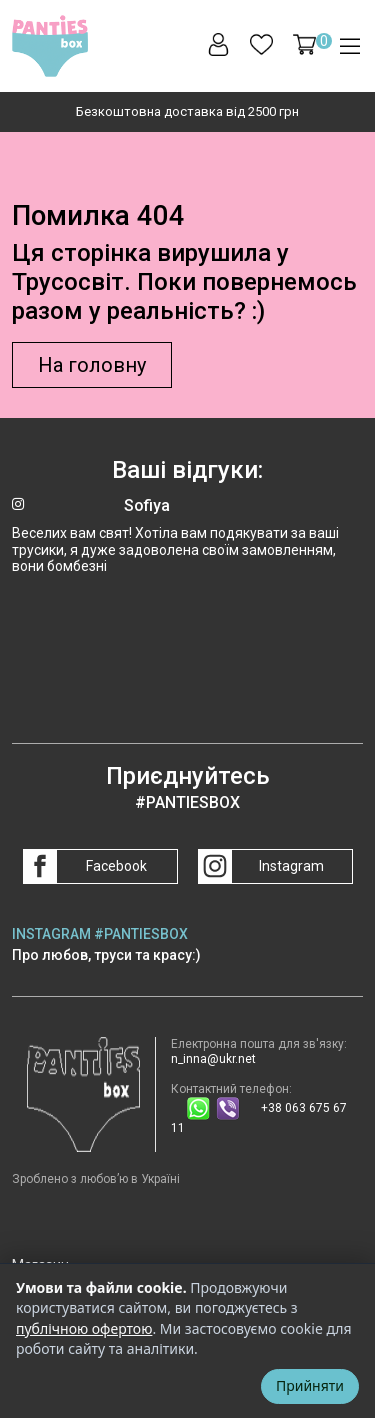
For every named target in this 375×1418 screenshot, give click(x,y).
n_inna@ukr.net (213, 1059)
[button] (304, 44)
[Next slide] (358, 112)
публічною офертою (84, 1328)
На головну (92, 365)
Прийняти (310, 1385)
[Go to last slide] (17, 112)
